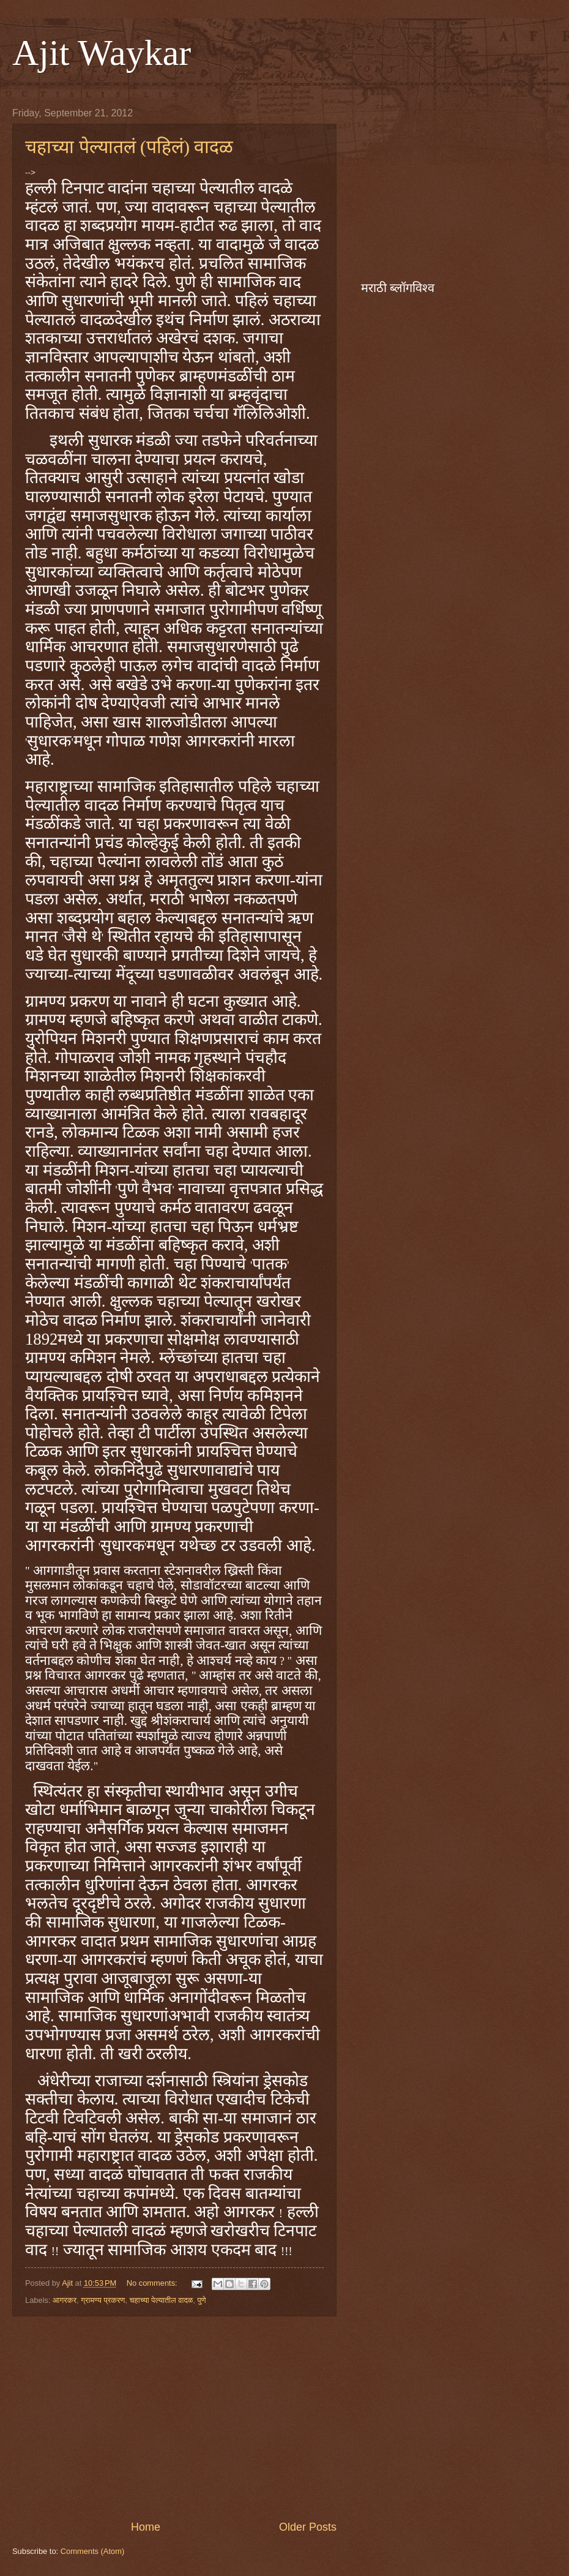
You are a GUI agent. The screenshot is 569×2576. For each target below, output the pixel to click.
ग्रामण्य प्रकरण (103, 2300)
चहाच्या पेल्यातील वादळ (161, 2300)
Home (145, 2527)
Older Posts (308, 2527)
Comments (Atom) (92, 2551)
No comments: (153, 2283)
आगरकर (64, 2300)
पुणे (202, 2300)
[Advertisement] (174, 2418)
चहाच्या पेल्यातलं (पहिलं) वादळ (129, 147)
